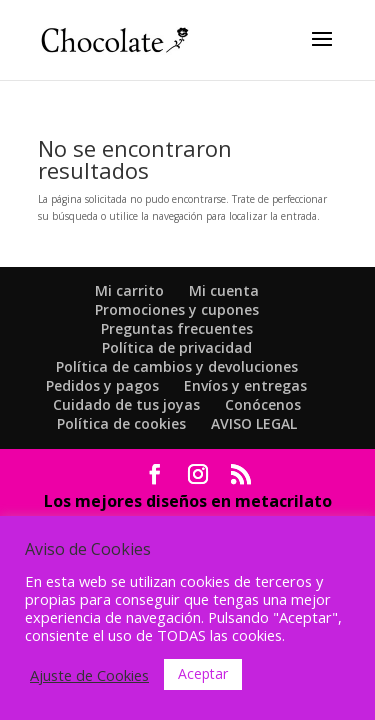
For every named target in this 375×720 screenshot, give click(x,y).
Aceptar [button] (203, 673)
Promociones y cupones (177, 309)
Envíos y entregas (245, 385)
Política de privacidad (177, 347)
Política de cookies (121, 423)
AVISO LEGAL (254, 423)
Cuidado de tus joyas (126, 404)
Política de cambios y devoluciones (177, 366)
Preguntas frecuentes (177, 328)
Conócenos (263, 404)
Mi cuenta (224, 290)
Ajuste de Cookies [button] (89, 675)
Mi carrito (129, 290)
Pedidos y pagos (102, 385)
